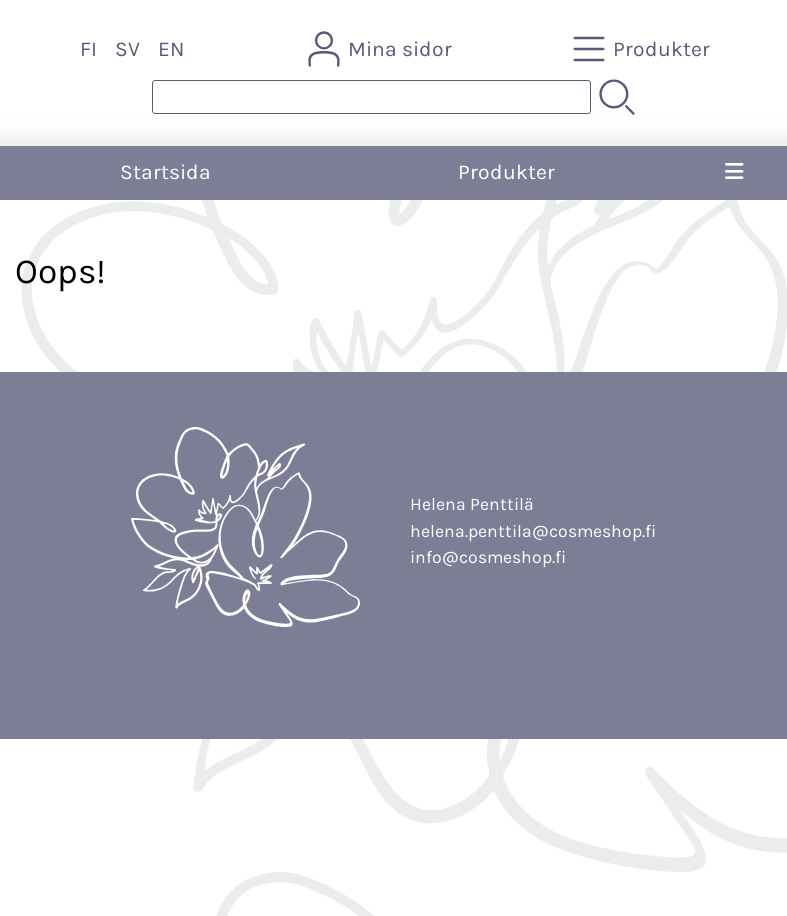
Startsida (165, 172)
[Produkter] (643, 49)
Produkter (506, 172)
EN (171, 49)
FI (88, 49)
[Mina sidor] (382, 49)
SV (127, 49)
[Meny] (734, 173)
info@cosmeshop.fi (488, 557)
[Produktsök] (371, 97)
